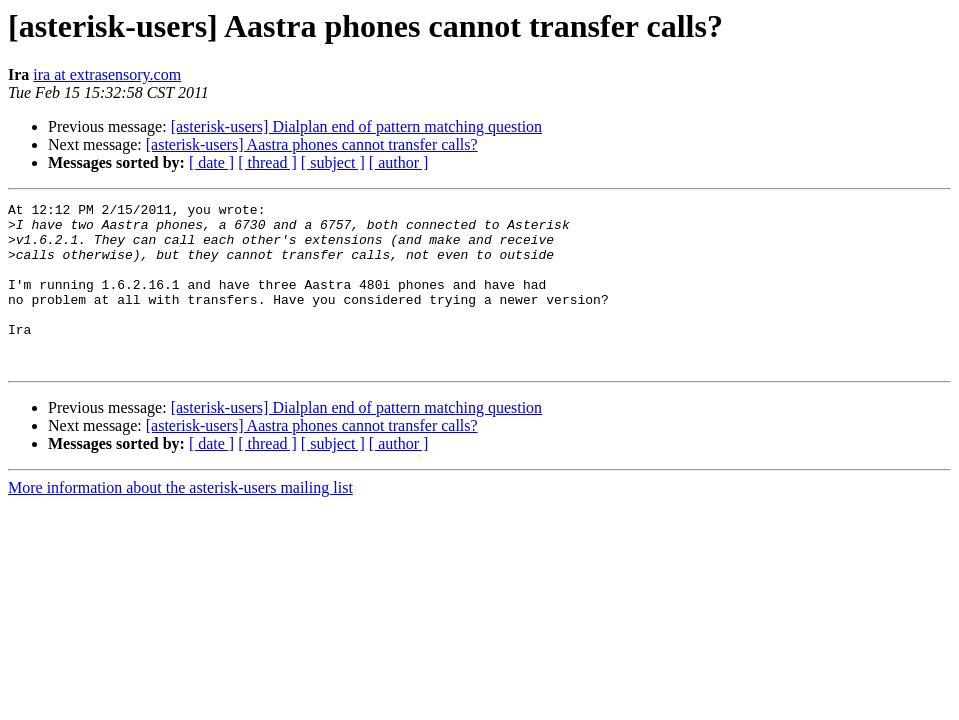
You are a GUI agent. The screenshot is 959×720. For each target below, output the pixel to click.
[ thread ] (267, 162)
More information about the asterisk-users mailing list (180, 520)
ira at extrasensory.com (107, 74)
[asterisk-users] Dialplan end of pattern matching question (356, 126)
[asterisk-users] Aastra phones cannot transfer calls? (312, 144)
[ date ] (211, 162)
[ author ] (399, 162)
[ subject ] (333, 162)
